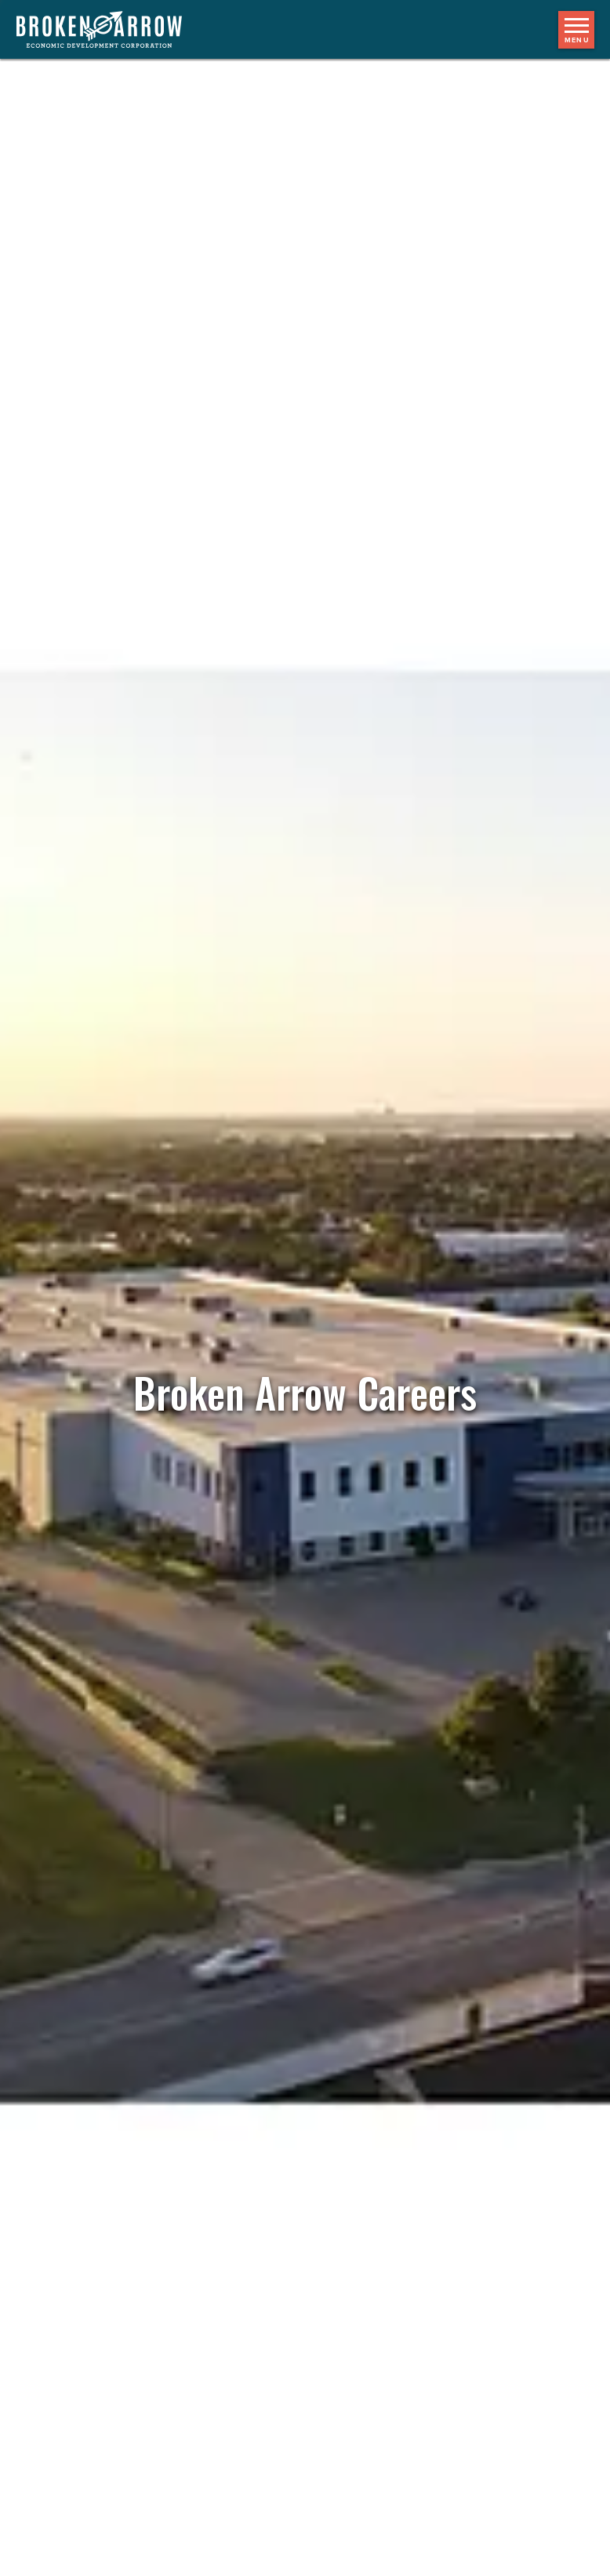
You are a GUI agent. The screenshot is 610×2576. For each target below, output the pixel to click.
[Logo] (107, 29)
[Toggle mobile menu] (576, 30)
